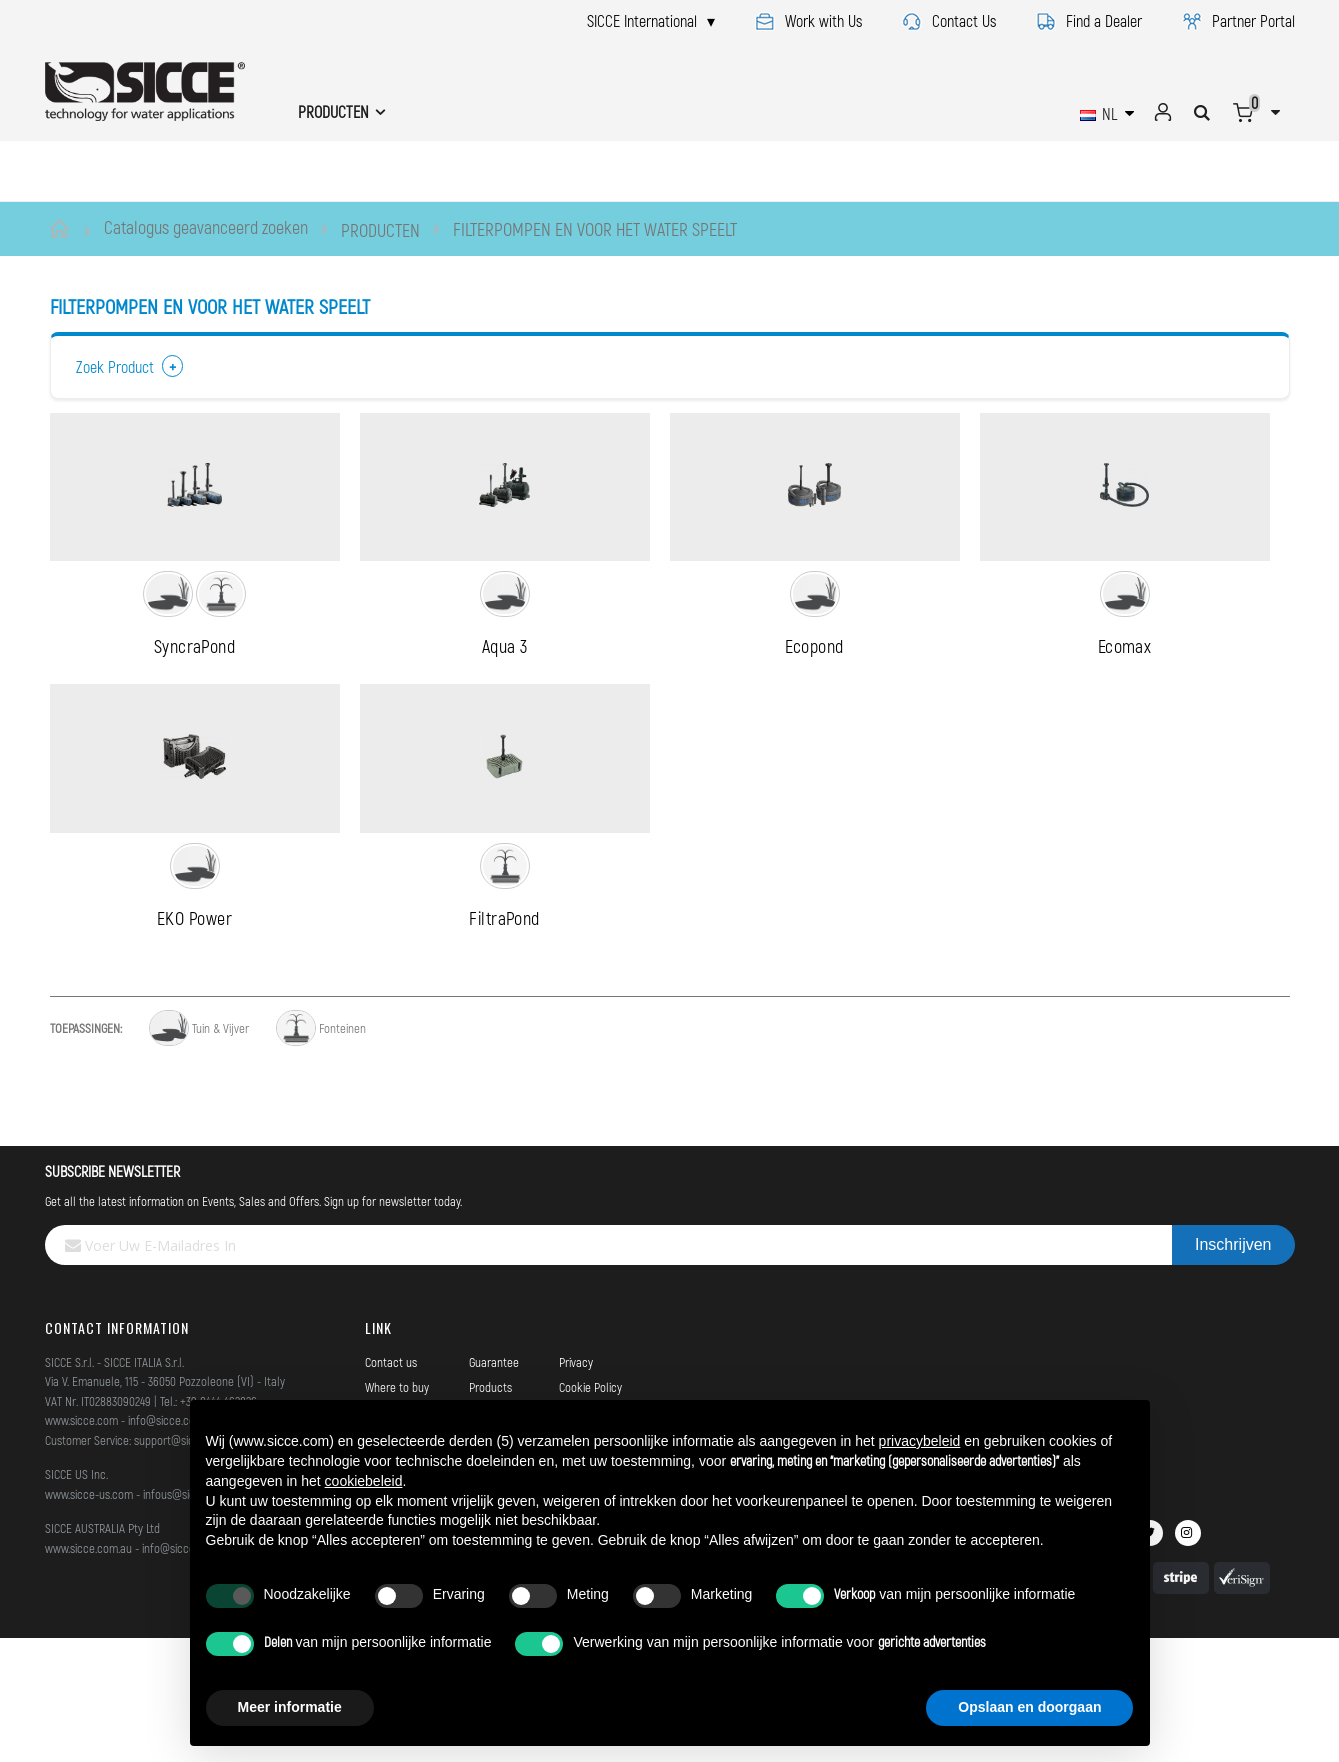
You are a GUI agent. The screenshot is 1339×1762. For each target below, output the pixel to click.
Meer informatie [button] (290, 1707)
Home (62, 229)
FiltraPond (504, 1043)
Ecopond (814, 709)
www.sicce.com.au (88, 1673)
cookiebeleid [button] (364, 1481)
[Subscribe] (1233, 1371)
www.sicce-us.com (89, 1619)
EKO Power (194, 1043)
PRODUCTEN (380, 230)
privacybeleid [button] (920, 1441)
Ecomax (1125, 709)
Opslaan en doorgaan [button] (1029, 1707)
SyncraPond (195, 709)
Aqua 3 (505, 709)
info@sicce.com (166, 1546)
